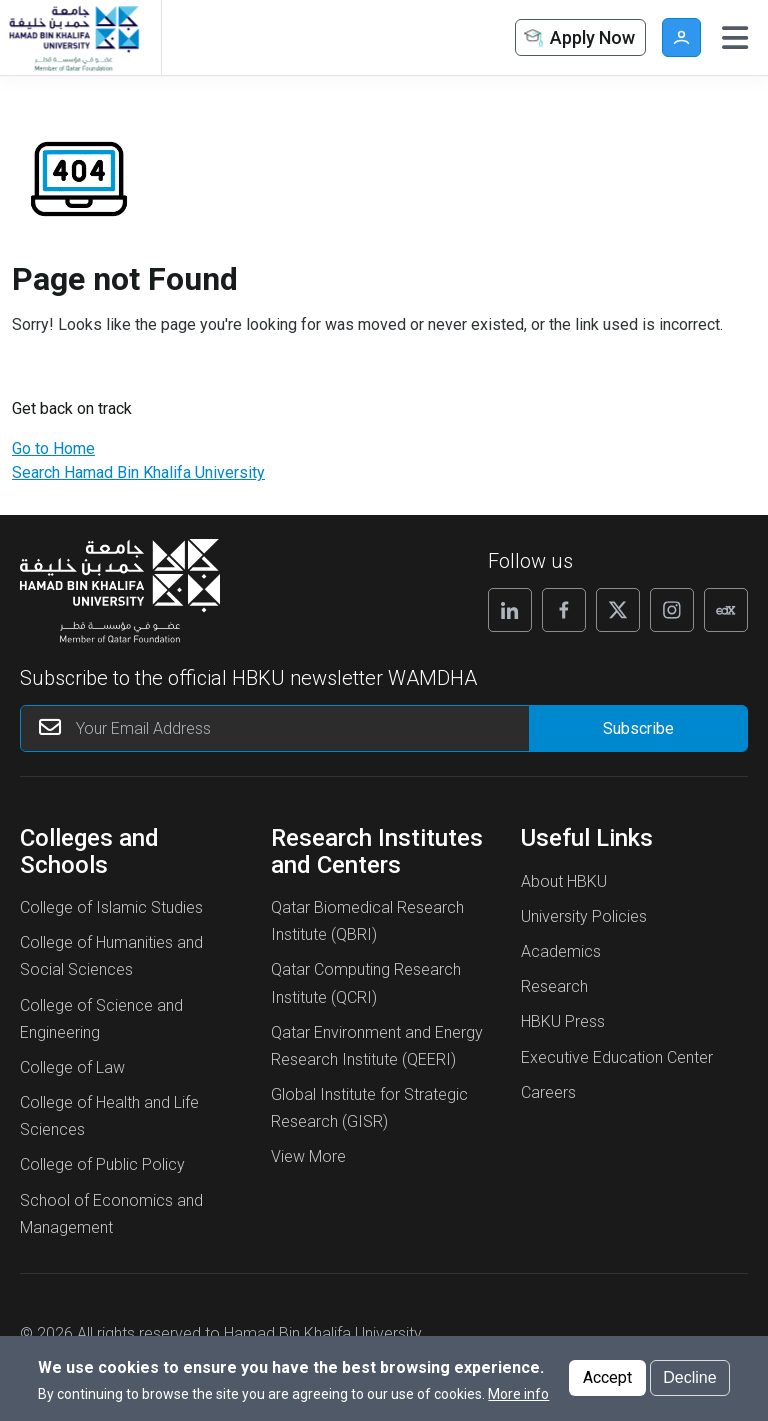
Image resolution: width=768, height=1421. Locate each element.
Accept (607, 1378)
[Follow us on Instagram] (672, 610)
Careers (548, 1092)
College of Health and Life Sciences (109, 1116)
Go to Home (53, 448)
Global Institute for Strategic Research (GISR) (369, 1108)
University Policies (584, 916)
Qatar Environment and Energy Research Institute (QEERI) (377, 1046)
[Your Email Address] (313, 728)
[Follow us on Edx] (726, 610)
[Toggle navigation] (735, 38)
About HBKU (564, 881)
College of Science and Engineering (101, 1019)
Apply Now (578, 38)
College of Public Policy (102, 1164)
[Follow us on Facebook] (564, 610)
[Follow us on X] (618, 610)
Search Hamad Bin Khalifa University (138, 472)
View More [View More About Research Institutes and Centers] (308, 1156)
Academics (561, 951)
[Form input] (638, 728)
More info (518, 1395)
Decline (689, 1378)
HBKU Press (563, 1021)
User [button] (681, 37)
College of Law (72, 1067)
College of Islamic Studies (111, 907)
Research (554, 986)
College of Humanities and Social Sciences (111, 956)
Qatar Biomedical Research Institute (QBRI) (367, 921)
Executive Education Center (617, 1057)
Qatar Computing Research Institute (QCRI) (366, 983)
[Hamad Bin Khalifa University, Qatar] (73, 37)
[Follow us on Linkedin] (510, 610)
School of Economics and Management (111, 1214)
